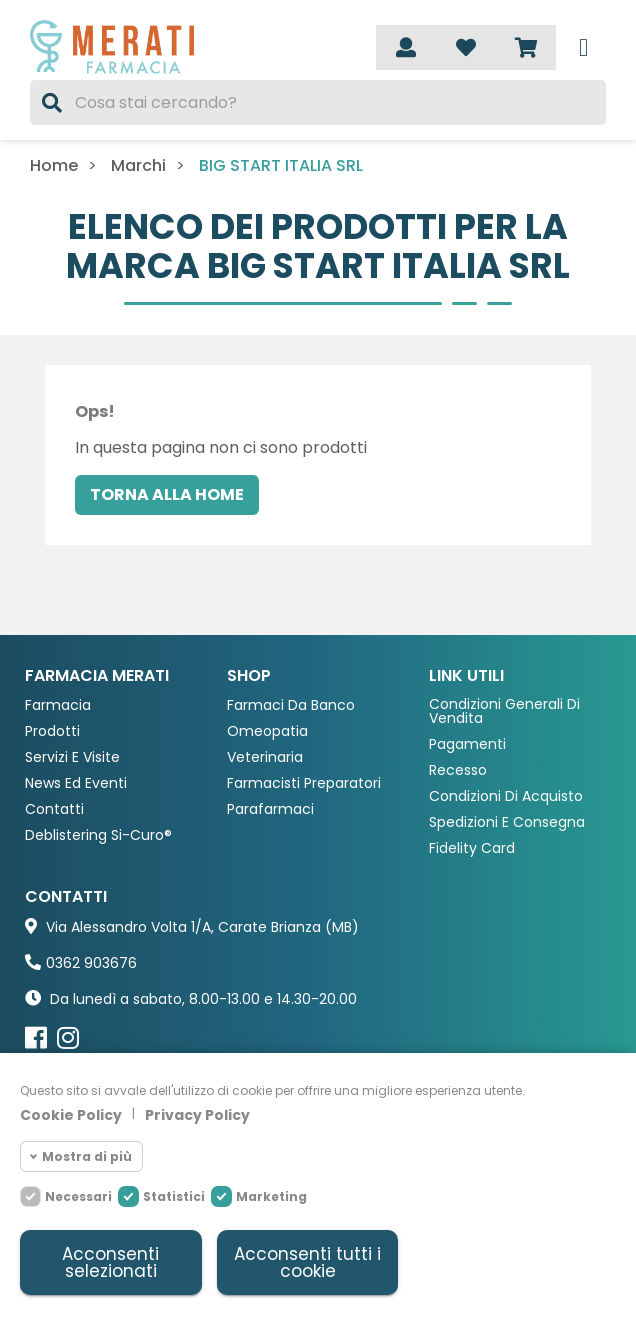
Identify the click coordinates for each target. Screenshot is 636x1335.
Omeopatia (267, 731)
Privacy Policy (197, 1115)
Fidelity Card (472, 848)
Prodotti (52, 731)
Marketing (271, 1196)
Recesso (458, 770)
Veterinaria (265, 757)
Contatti (54, 809)
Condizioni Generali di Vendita (504, 711)
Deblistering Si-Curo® (98, 835)
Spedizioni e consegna (507, 822)
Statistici (174, 1196)
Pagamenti (467, 744)
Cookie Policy (71, 1115)
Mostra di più (87, 1156)
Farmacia (58, 705)
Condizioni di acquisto (506, 796)
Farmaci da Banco (291, 705)
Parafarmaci (270, 809)
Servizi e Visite (72, 757)
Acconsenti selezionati (110, 1262)
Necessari (78, 1196)
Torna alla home (167, 494)
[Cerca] (318, 102)
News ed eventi (76, 783)
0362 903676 (91, 963)
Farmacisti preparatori (304, 783)
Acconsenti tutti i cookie (307, 1262)
